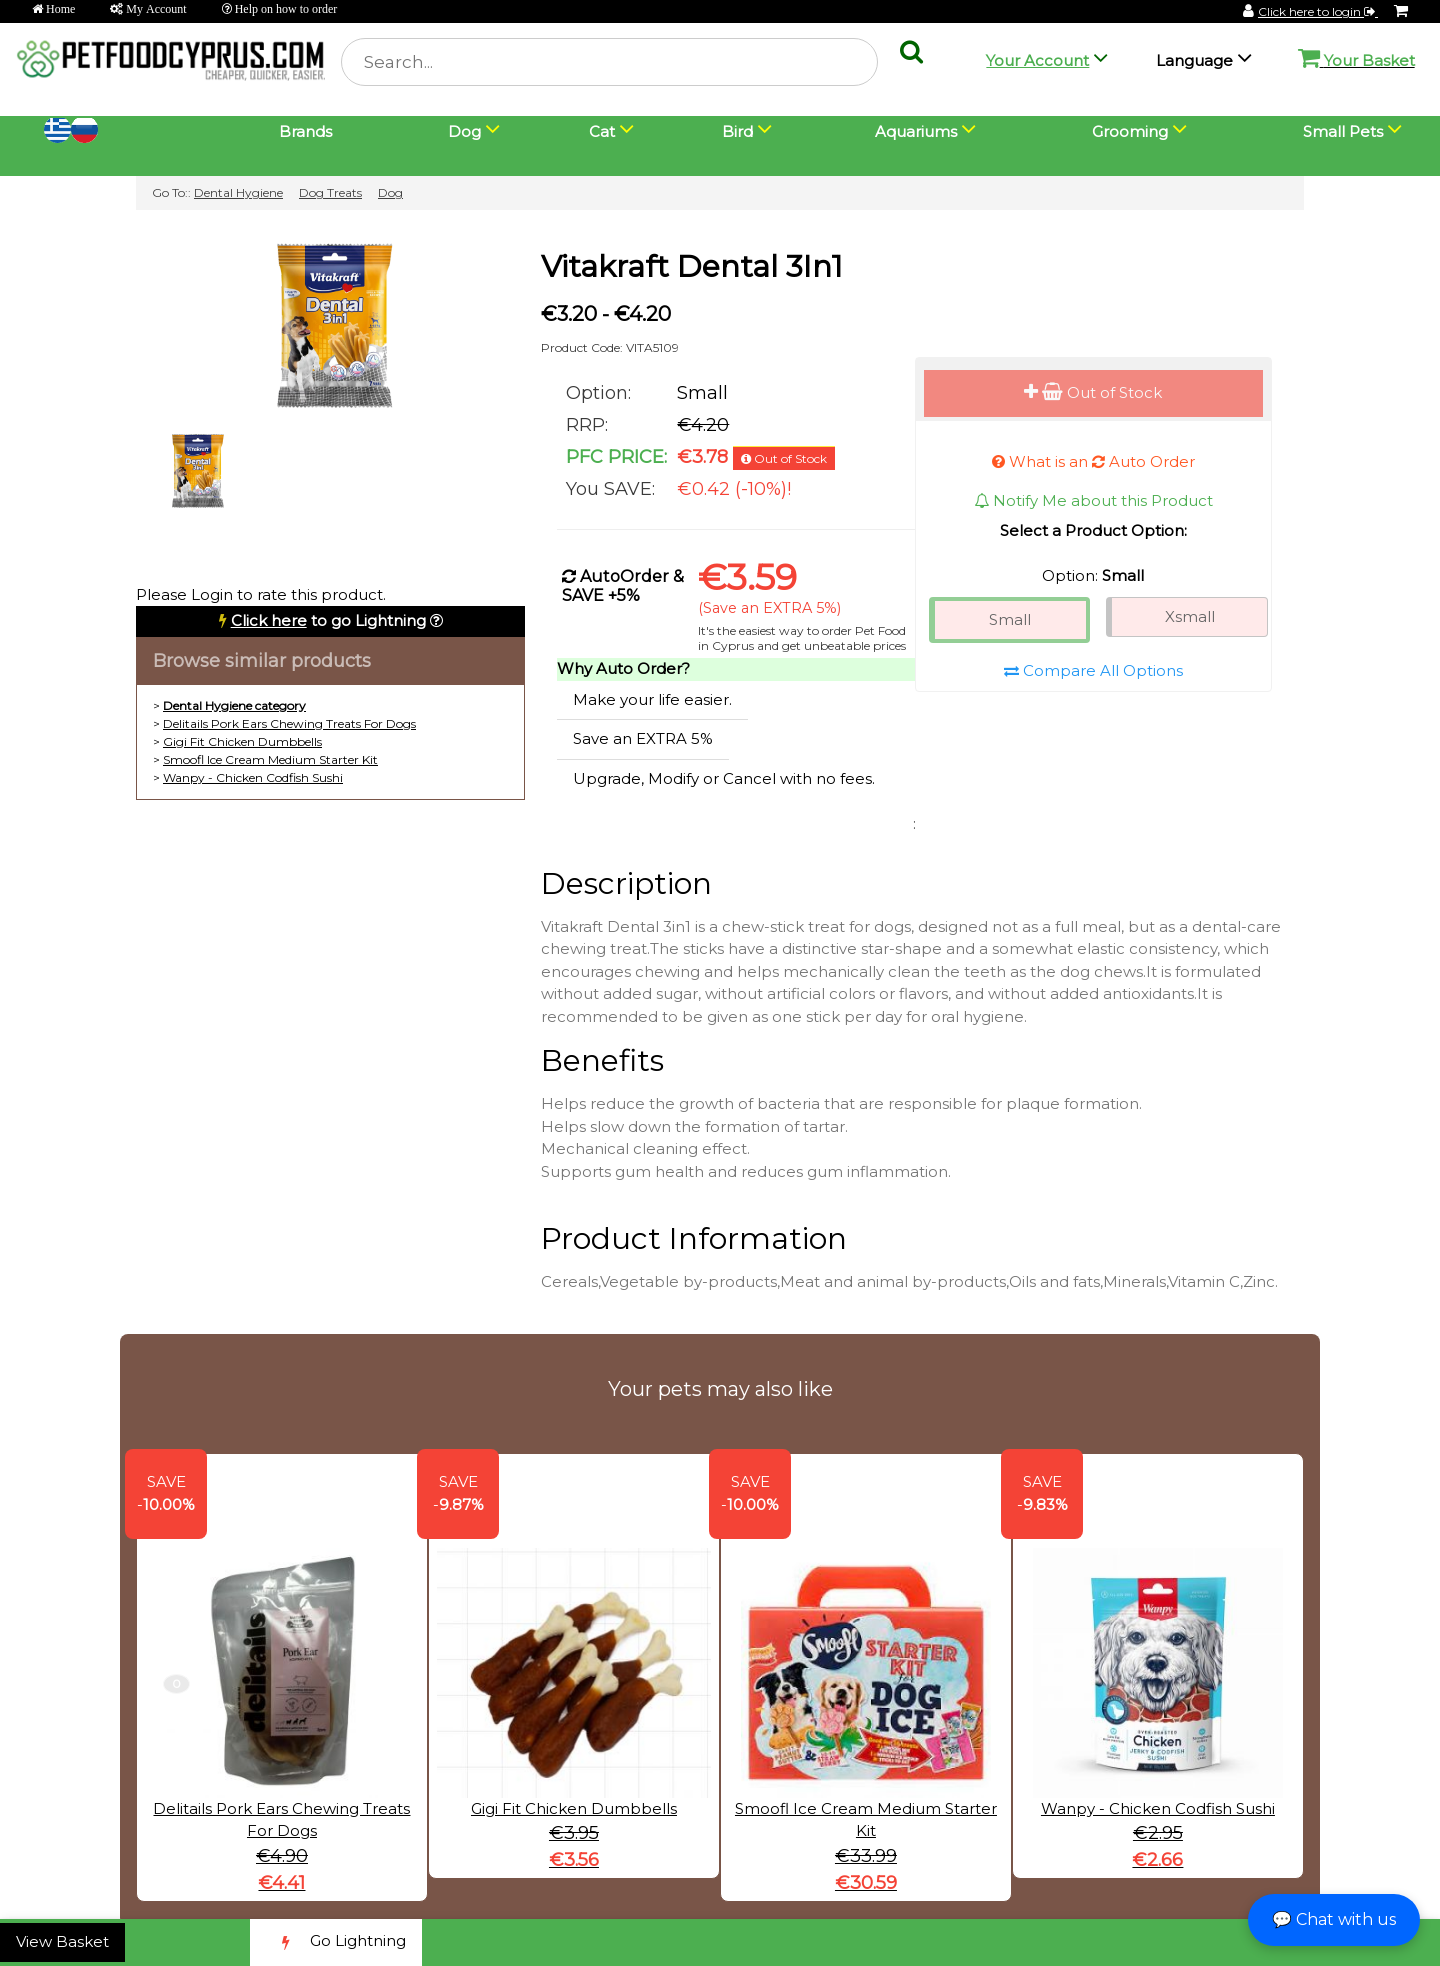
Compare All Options (1093, 670)
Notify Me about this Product (1093, 500)
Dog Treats (330, 192)
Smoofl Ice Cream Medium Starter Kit (270, 759)
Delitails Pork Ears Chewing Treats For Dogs (289, 723)
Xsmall (1190, 616)
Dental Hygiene (238, 192)
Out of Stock (1093, 392)
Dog (390, 192)
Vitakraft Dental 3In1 (692, 266)
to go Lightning (328, 620)
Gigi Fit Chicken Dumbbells (242, 741)
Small (1010, 619)
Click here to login (1318, 11)
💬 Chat (1334, 1919)
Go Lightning (336, 1942)
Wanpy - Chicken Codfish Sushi (253, 777)
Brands (305, 131)
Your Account (1037, 60)
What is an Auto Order (1093, 461)
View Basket (62, 1941)
